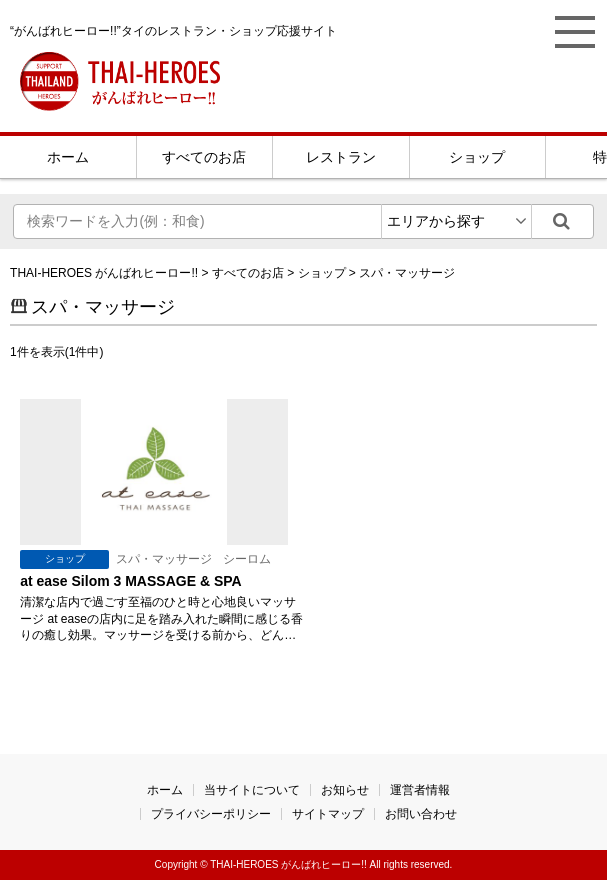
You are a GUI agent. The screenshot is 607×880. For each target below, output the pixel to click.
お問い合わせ (421, 814)
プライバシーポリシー (211, 814)
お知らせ (345, 790)
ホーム (68, 157)
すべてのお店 (204, 157)
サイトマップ (328, 814)
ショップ (477, 157)
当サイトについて (252, 790)
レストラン (341, 157)
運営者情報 (420, 790)
